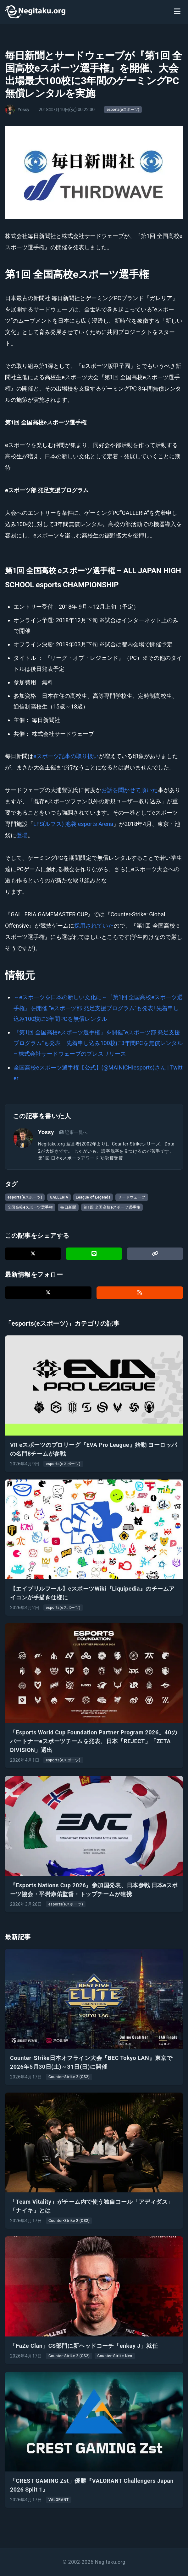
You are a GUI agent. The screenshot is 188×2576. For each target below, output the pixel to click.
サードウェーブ (131, 1197)
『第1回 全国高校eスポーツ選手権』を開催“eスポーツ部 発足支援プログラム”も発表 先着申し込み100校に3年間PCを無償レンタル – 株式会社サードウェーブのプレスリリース (98, 1043)
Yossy (46, 1132)
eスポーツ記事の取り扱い (66, 756)
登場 (22, 835)
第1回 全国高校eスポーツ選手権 (112, 1207)
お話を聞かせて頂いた (129, 790)
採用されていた (94, 925)
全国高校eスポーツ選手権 (30, 1207)
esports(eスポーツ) (123, 109)
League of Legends (93, 1197)
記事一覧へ (73, 1132)
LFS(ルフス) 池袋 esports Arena (73, 824)
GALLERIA (59, 1197)
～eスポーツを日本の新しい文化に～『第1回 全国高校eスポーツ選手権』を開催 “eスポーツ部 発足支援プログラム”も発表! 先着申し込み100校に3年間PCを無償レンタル (98, 1008)
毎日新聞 (68, 1207)
